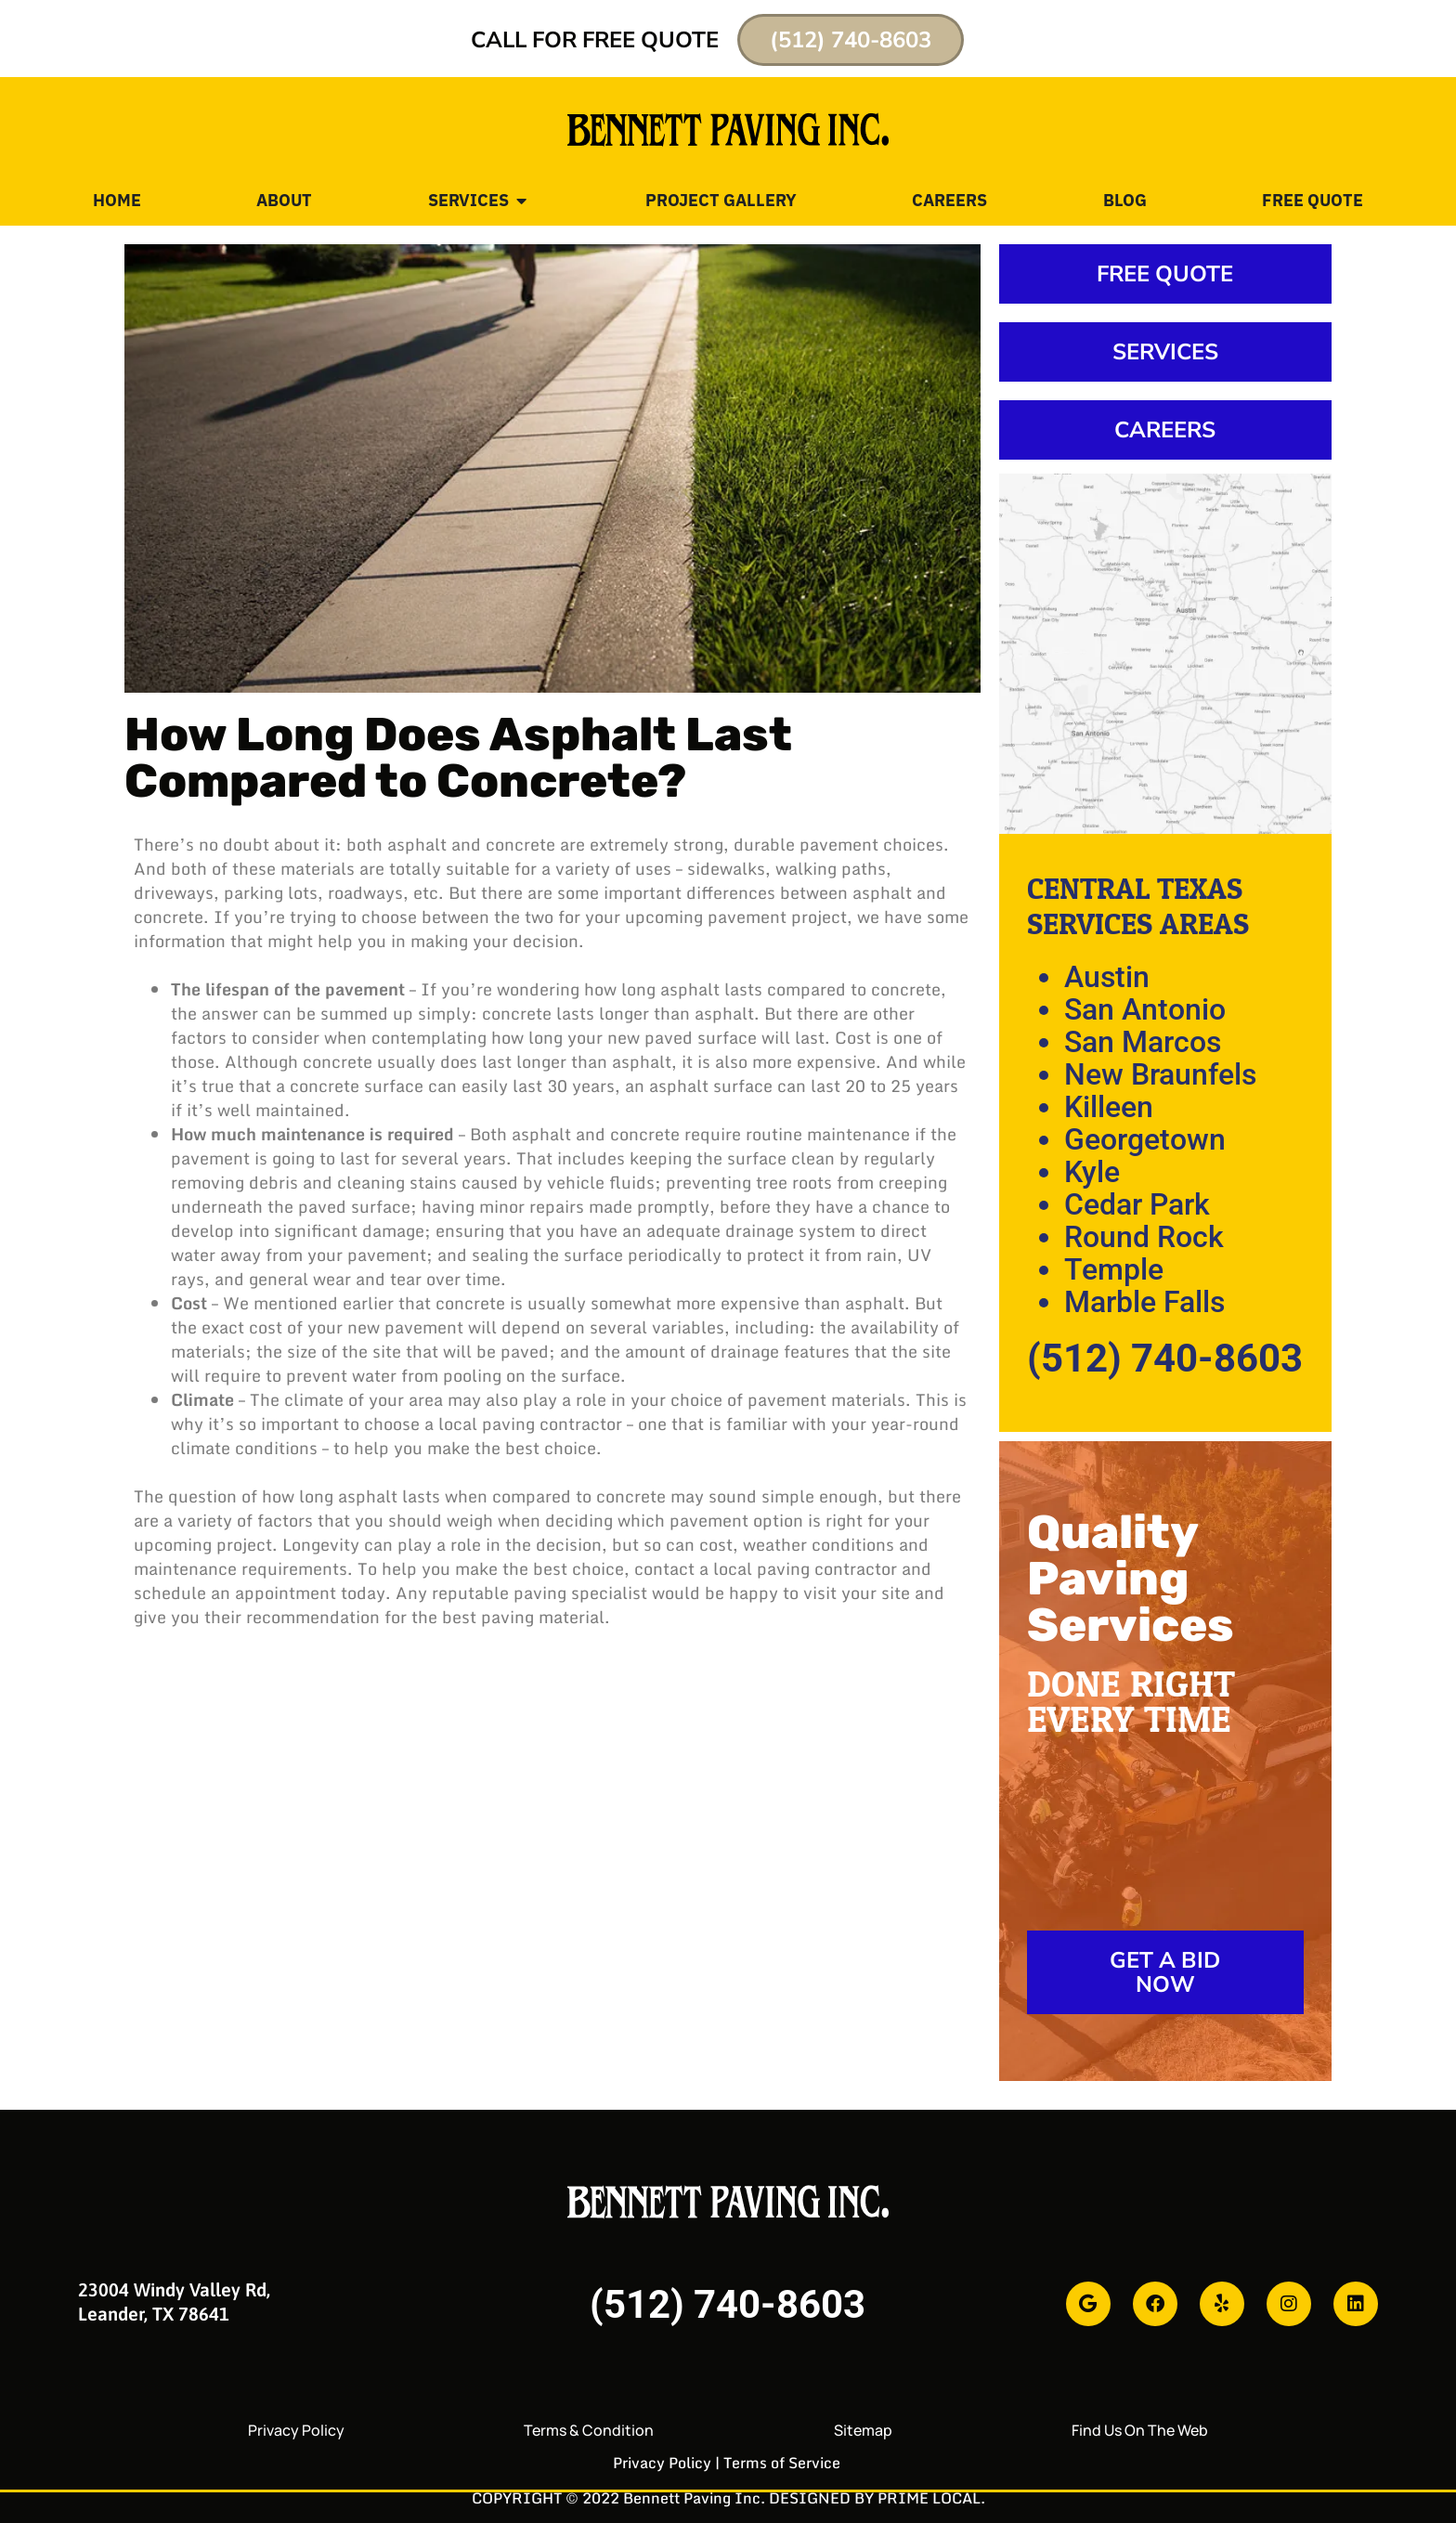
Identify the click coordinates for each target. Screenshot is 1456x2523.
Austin (1107, 977)
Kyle (1092, 1172)
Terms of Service (781, 2463)
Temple (1114, 1269)
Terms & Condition (589, 2430)
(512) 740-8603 (1165, 1358)
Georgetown (1145, 1139)
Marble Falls (1144, 1302)
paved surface (698, 1037)
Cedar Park (1137, 1204)
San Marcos (1142, 1042)
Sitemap (863, 2430)
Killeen (1108, 1107)
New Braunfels (1160, 1074)
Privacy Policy (296, 2430)
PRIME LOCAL (929, 2498)
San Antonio (1145, 1009)
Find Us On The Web (1140, 2430)
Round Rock (1144, 1237)
